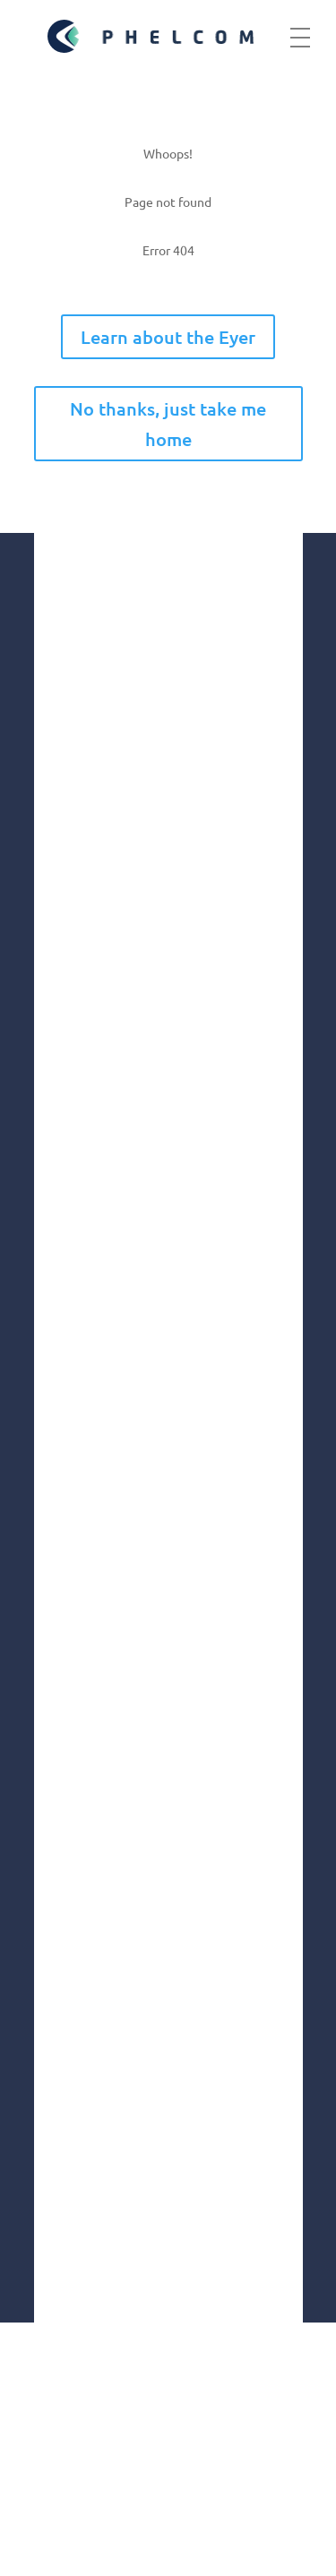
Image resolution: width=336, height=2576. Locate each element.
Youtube (83, 2122)
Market (59, 1462)
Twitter (79, 2168)
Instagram (89, 1982)
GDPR (57, 2439)
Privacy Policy (105, 2507)
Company (66, 1424)
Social (54, 1537)
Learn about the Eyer (168, 336)
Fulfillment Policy (127, 2540)
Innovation (71, 1499)
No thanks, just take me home (168, 424)
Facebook (87, 2029)
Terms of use (96, 2473)
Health (58, 1575)
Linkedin (83, 2075)
